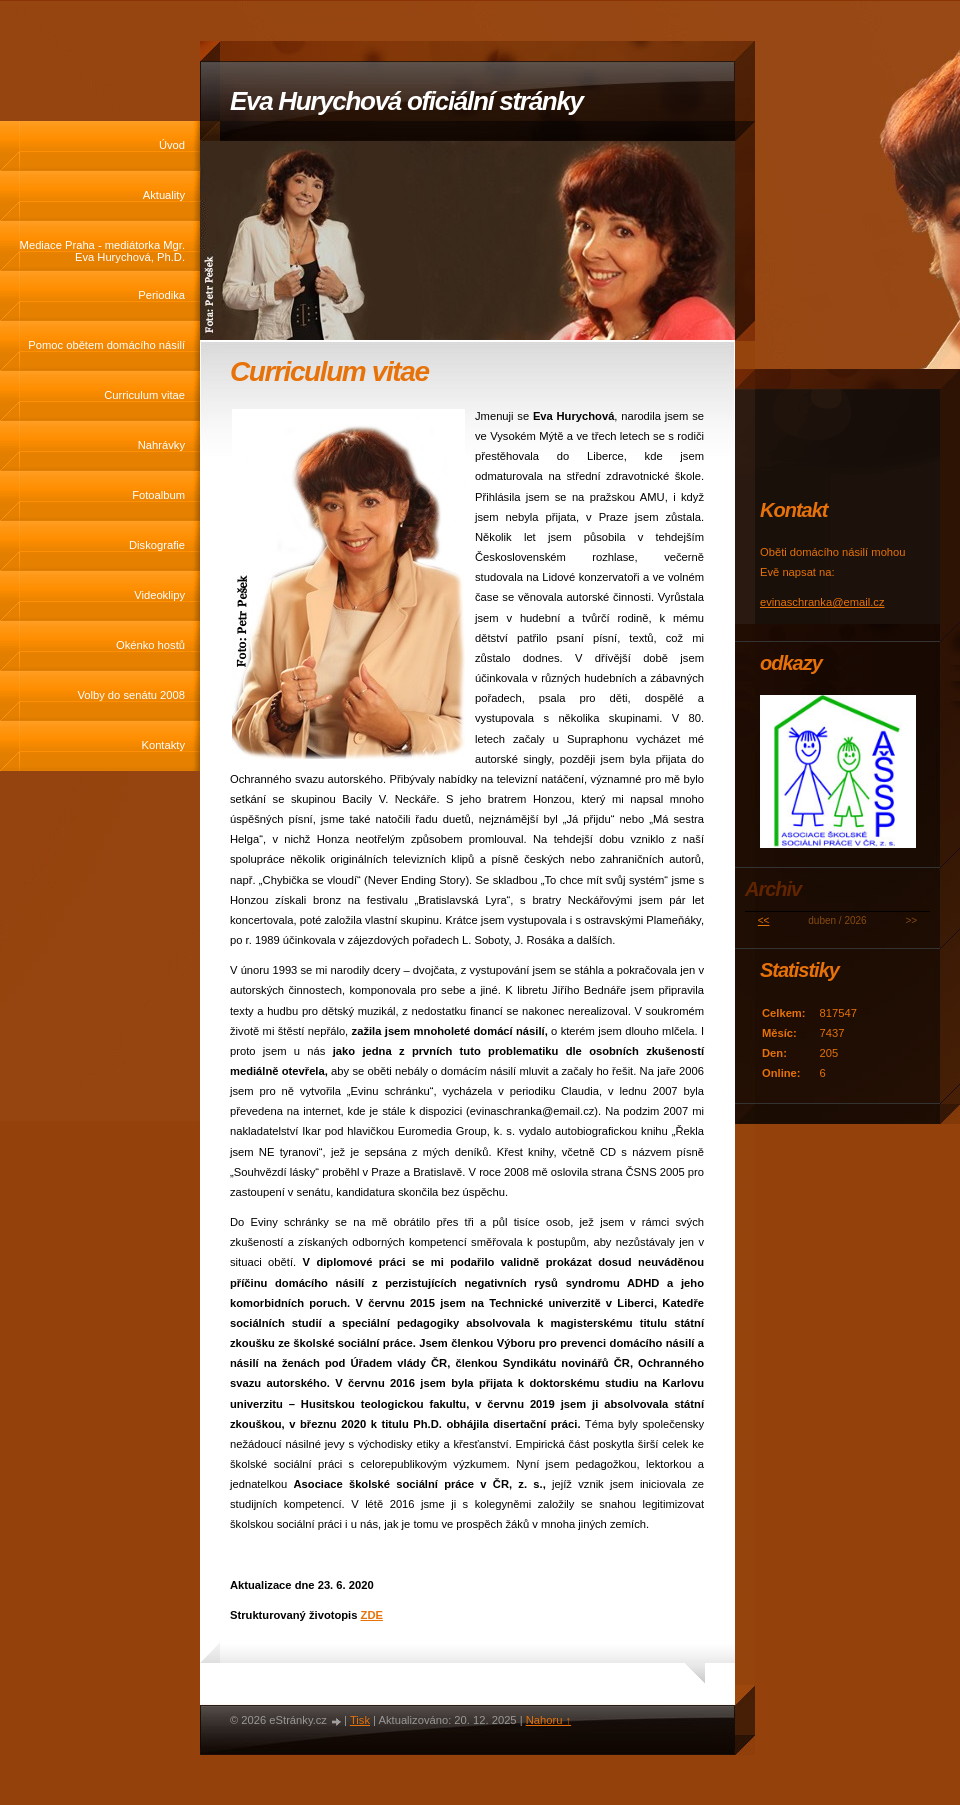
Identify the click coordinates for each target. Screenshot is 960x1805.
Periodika (161, 295)
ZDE (372, 1615)
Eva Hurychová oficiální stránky (406, 101)
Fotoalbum (158, 495)
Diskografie (157, 545)
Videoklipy (159, 595)
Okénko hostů (150, 645)
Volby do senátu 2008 (131, 695)
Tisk (360, 1720)
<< (764, 920)
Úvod (172, 145)
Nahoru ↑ (548, 1720)
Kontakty (163, 745)
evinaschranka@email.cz (822, 602)
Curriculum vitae (144, 395)
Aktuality (164, 195)
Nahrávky (161, 445)
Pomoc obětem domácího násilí (106, 345)
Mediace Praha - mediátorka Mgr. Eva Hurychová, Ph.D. (102, 251)
